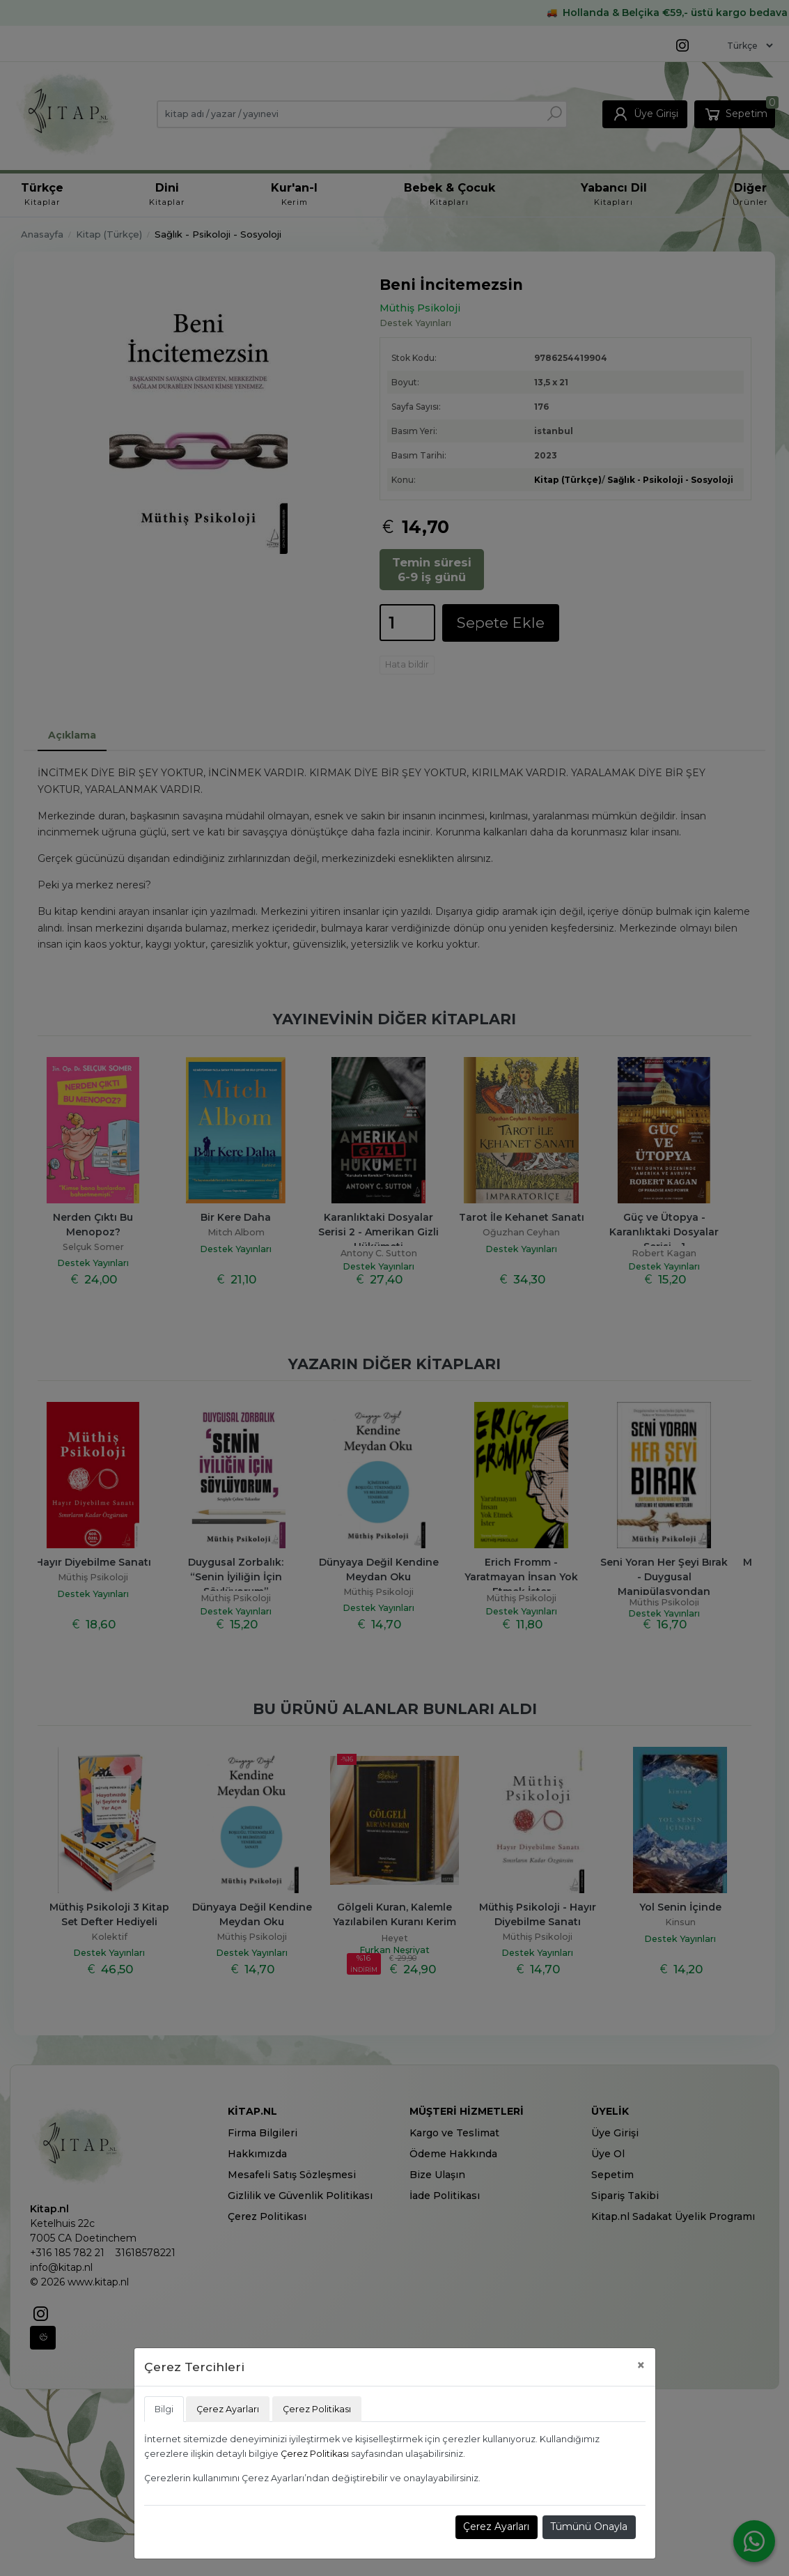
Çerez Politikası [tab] (317, 2409)
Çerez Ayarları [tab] (227, 2409)
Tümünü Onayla (588, 2526)
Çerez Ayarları (496, 2526)
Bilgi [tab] (164, 2409)
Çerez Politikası (315, 2453)
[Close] (641, 2365)
